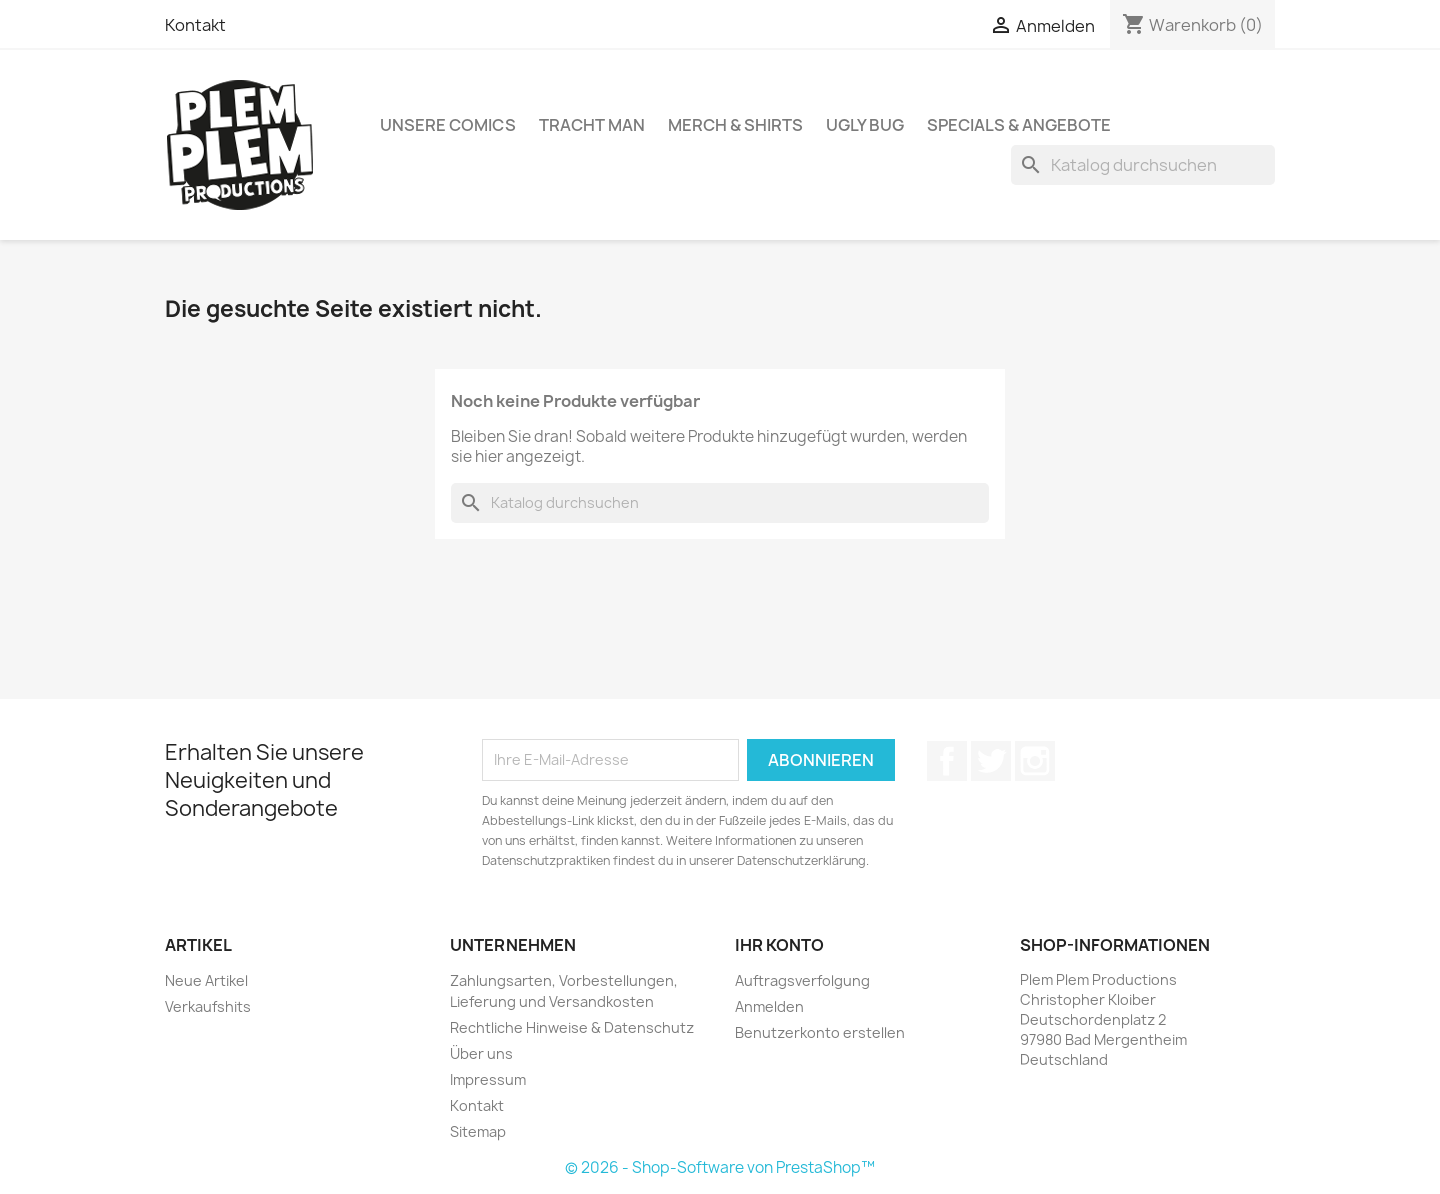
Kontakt (195, 25)
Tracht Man (592, 125)
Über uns (481, 1053)
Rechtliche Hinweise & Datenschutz (572, 1027)
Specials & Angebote (1019, 125)
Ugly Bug (865, 125)
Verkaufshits (208, 1006)
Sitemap (478, 1131)
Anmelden (769, 1006)
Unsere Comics (448, 125)
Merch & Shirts (735, 125)
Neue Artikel (206, 980)
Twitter (991, 761)
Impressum (488, 1079)
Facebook (947, 761)
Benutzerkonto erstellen (820, 1032)
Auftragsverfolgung (802, 980)
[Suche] (1143, 165)
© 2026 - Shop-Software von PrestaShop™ (720, 1167)
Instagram (1035, 761)
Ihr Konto (779, 945)
